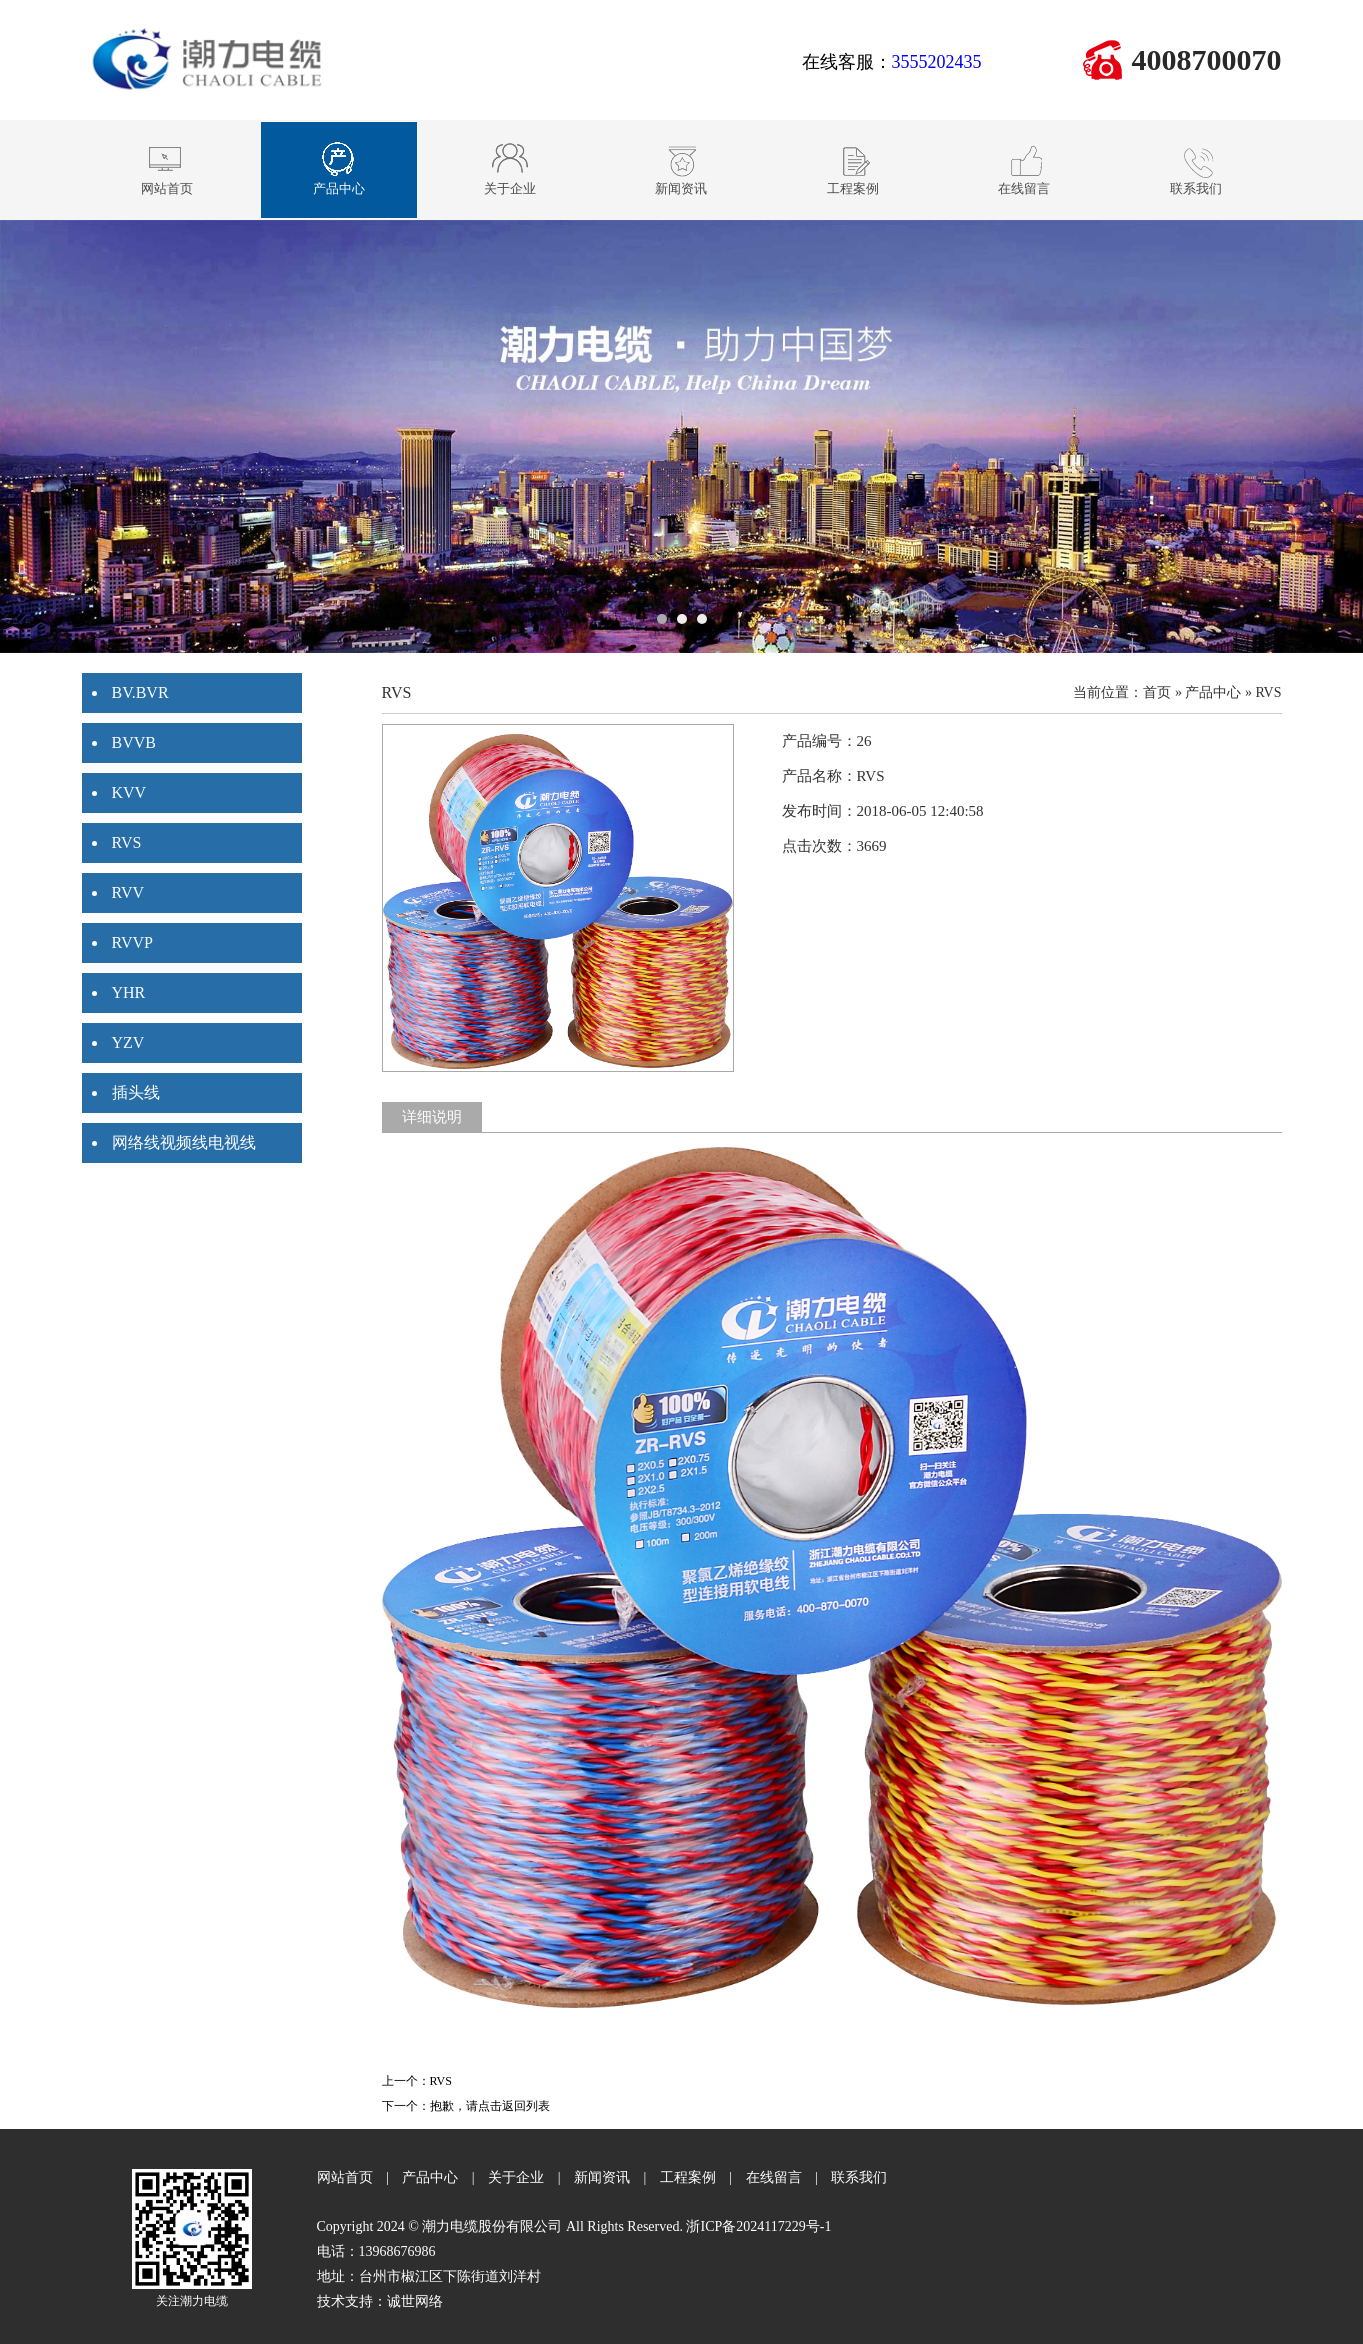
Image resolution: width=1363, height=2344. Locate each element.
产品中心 (1213, 692)
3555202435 (937, 62)
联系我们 (859, 2177)
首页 (1157, 692)
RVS (1268, 692)
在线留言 (774, 2177)
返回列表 (526, 2106)
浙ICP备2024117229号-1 (758, 2226)
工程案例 (688, 2177)
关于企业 (516, 2177)
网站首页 (345, 2177)
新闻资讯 (602, 2177)
